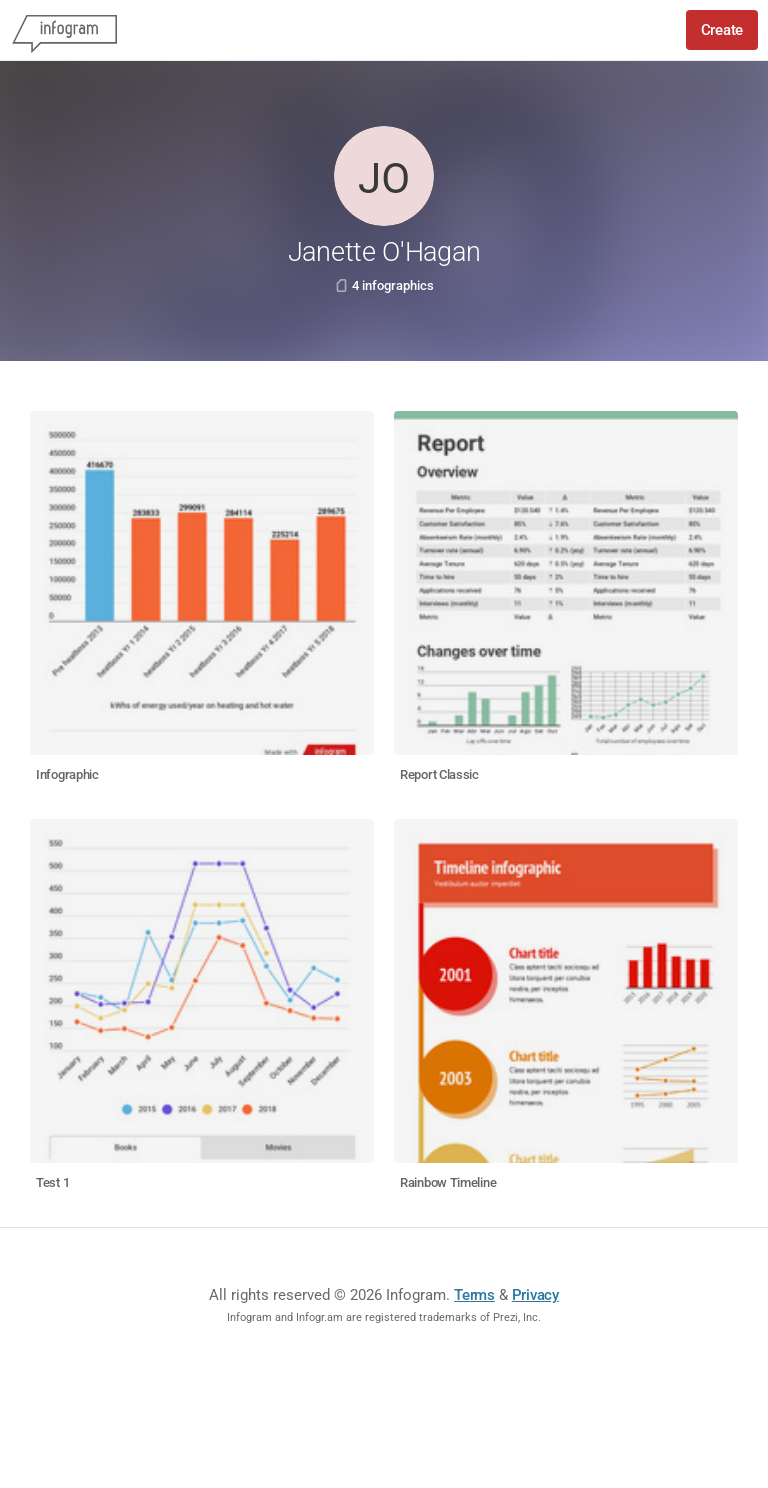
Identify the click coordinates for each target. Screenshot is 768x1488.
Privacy (535, 1295)
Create (722, 30)
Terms (474, 1295)
